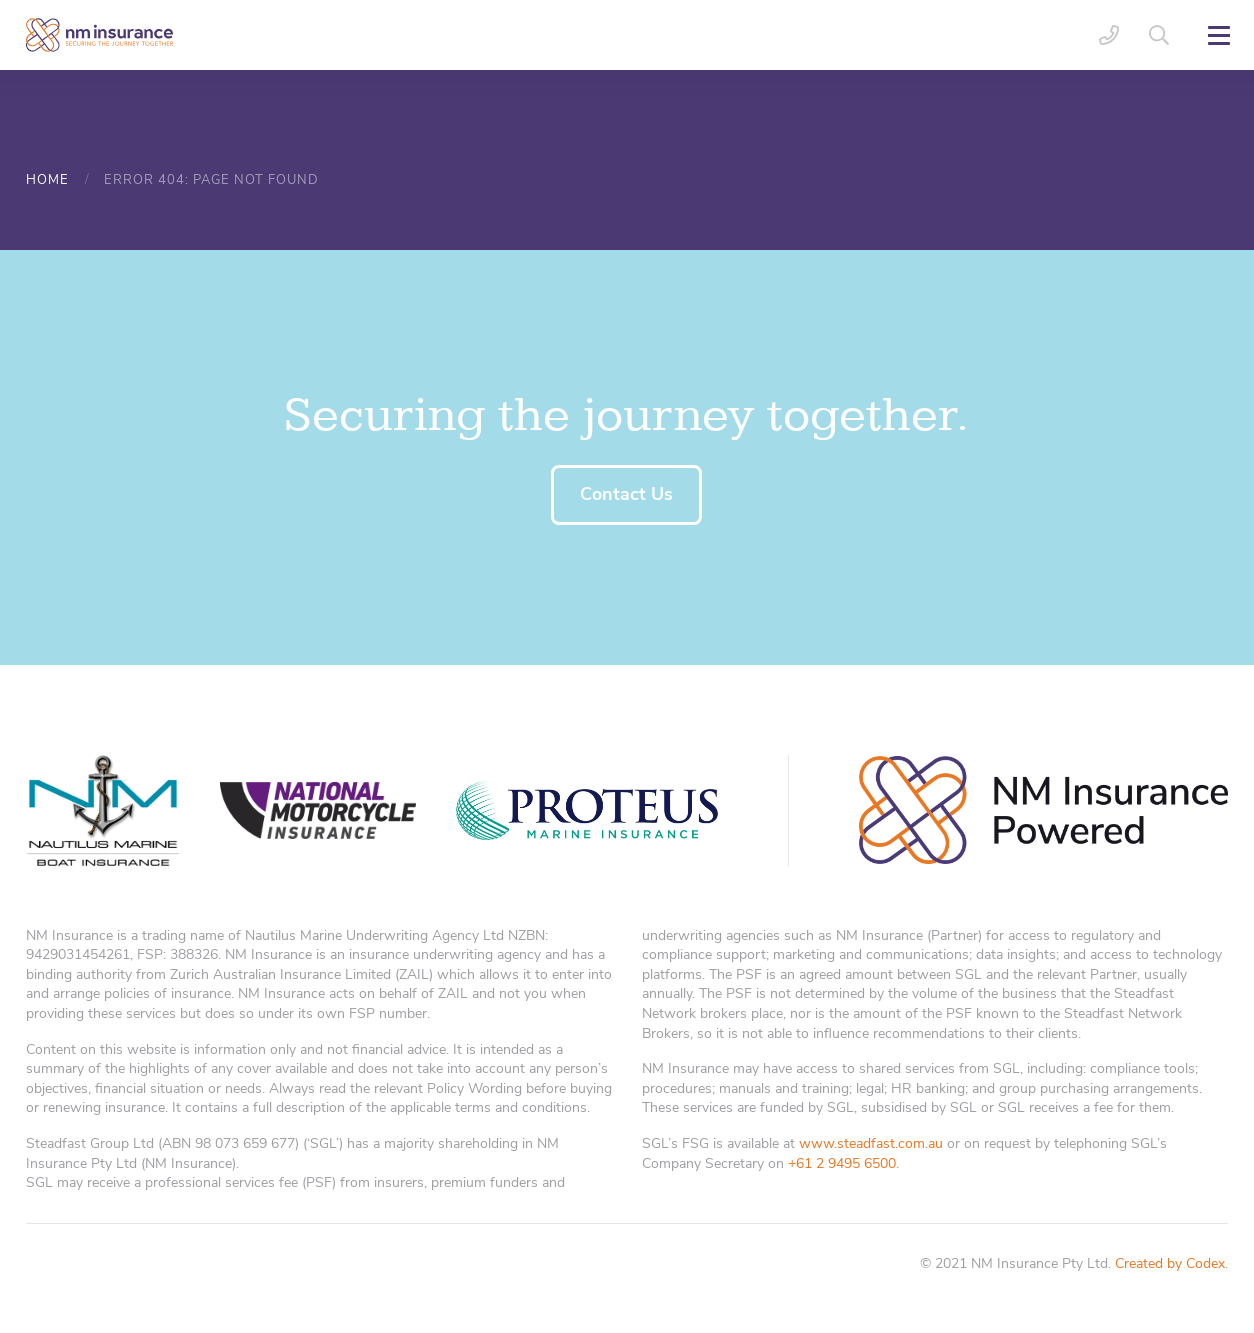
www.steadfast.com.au (871, 1143)
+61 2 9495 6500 (842, 1163)
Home (47, 180)
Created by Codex (1170, 1263)
